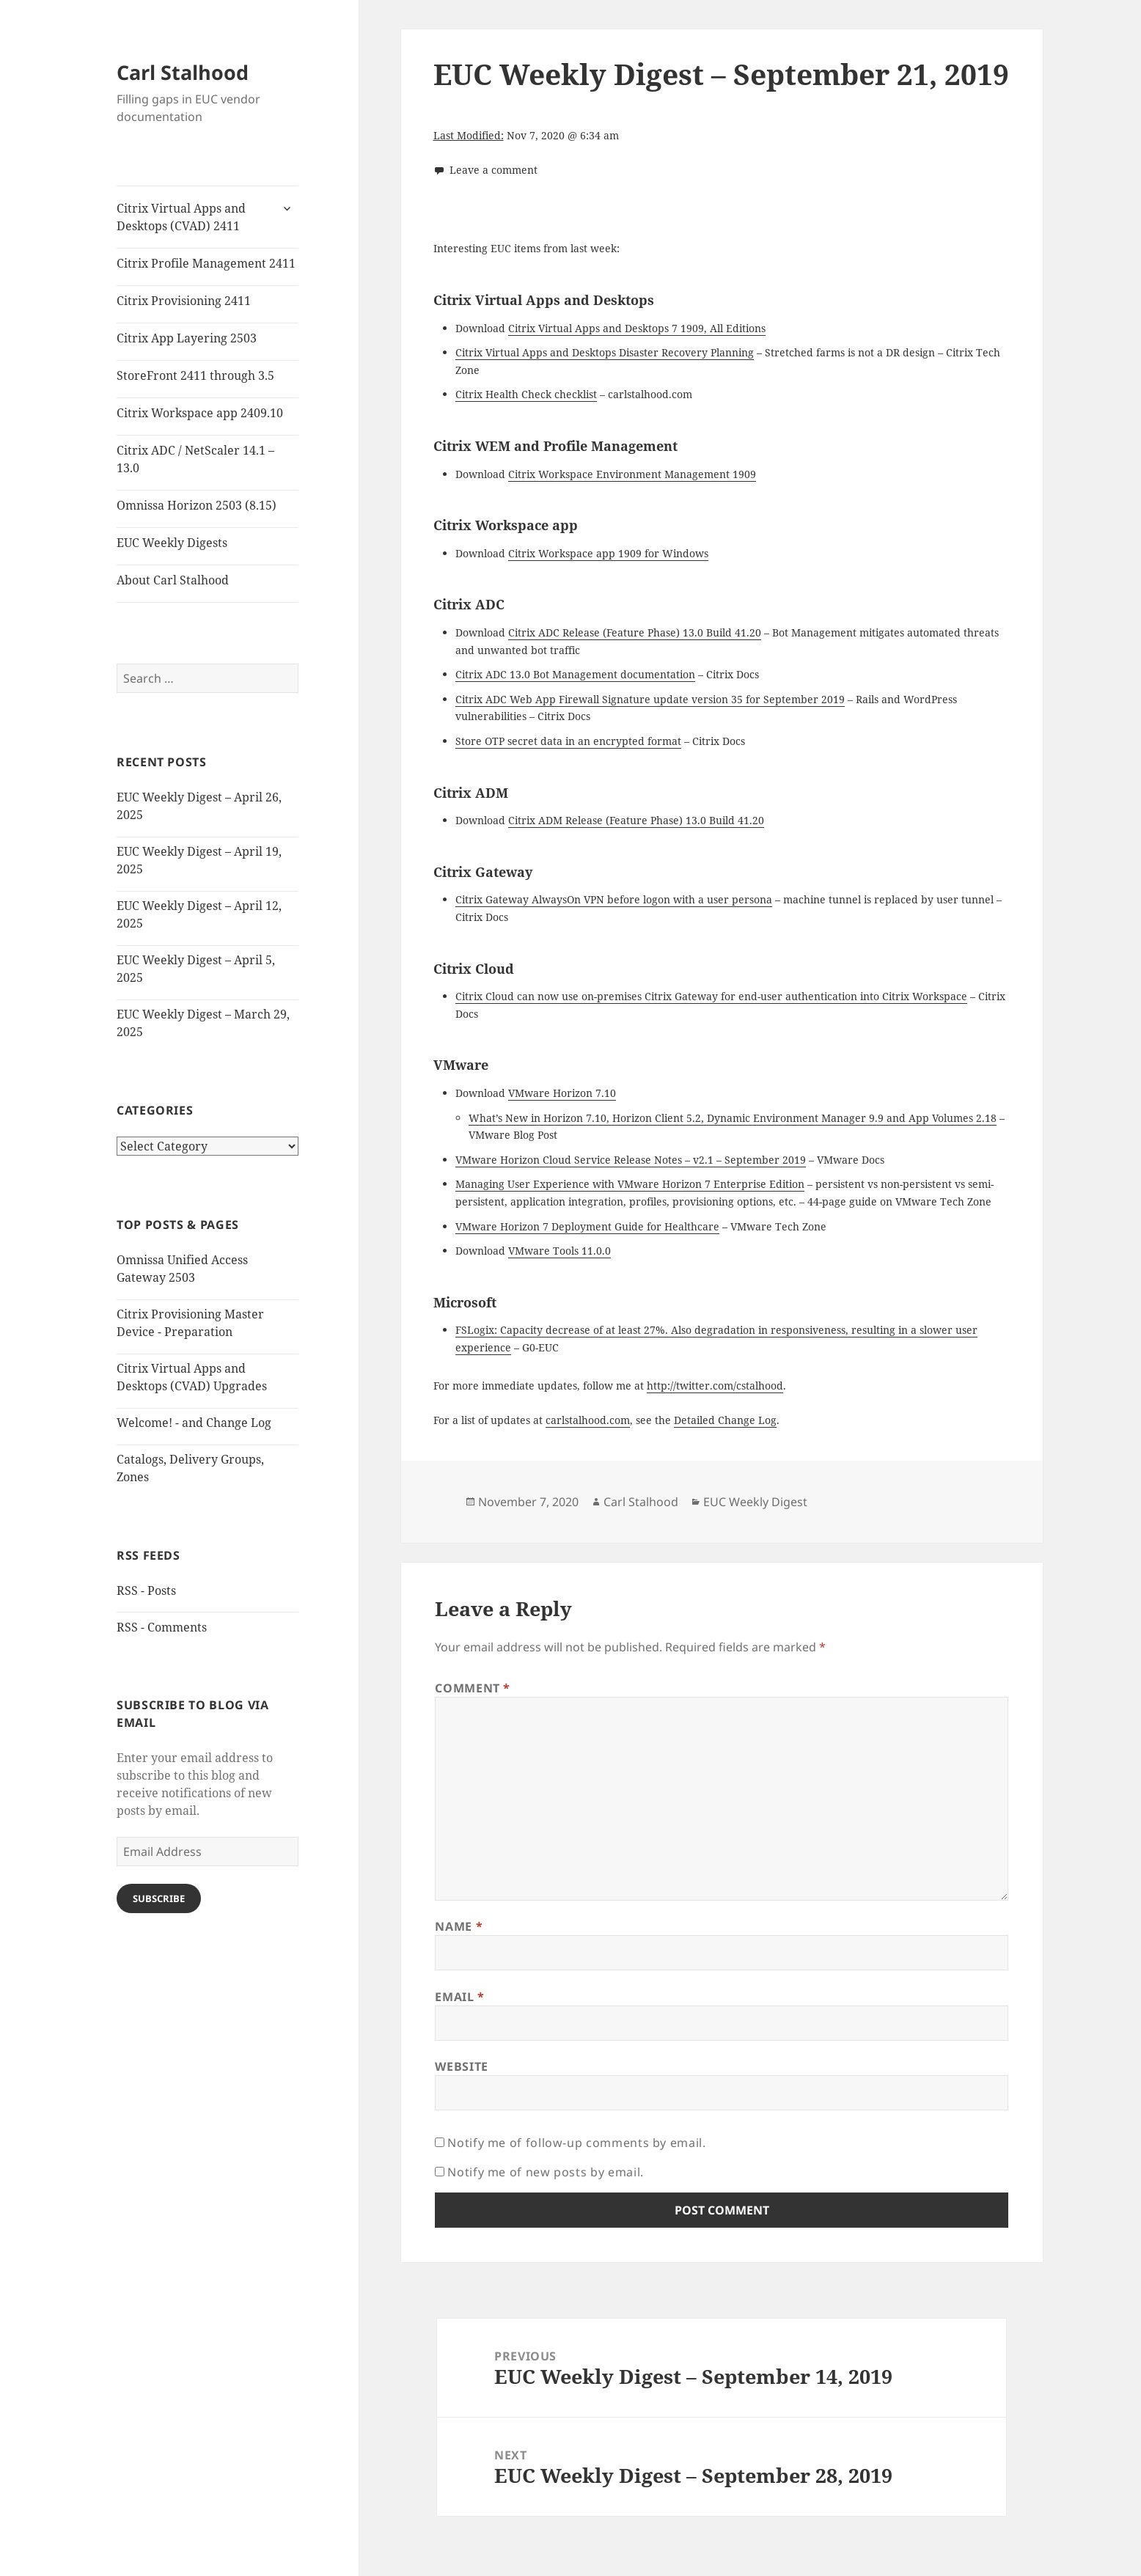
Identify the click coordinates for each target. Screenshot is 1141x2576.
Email (459, 1997)
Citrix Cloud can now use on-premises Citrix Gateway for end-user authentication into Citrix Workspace (711, 996)
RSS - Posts (146, 1590)
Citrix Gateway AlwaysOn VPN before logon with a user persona (613, 899)
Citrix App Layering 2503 (187, 338)
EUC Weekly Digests (172, 543)
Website (461, 2066)
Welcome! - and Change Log (194, 1422)
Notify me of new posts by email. (545, 2172)
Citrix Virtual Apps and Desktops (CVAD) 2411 (181, 217)
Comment (472, 1688)
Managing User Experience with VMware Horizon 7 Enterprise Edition (629, 1184)
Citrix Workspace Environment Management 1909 (632, 474)
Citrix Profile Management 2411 (206, 263)
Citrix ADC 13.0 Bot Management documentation (575, 674)
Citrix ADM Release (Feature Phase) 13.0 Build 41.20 (636, 820)
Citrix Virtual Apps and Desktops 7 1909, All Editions (637, 328)
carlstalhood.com (588, 1420)
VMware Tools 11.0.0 (559, 1251)
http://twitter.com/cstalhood (715, 1385)
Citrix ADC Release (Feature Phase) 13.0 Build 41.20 (634, 632)
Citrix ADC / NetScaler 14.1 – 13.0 (195, 459)
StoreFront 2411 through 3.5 (195, 375)
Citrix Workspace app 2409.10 (200, 413)
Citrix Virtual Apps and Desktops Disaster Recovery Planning (604, 352)
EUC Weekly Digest (755, 1502)
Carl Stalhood (183, 72)
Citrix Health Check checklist (526, 394)
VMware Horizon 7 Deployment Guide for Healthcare (587, 1226)
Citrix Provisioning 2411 (184, 301)
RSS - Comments (162, 1627)
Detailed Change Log (725, 1420)
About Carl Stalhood (173, 580)
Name (459, 1926)
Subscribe (159, 1898)
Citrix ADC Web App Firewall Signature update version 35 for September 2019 (650, 699)
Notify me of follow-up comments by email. (576, 2143)
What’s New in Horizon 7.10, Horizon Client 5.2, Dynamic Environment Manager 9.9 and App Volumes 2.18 (733, 1118)
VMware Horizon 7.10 (562, 1093)
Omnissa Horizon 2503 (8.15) (196, 505)
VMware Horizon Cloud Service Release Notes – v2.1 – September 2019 (630, 1160)
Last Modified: (468, 135)
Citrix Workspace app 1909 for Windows (608, 553)
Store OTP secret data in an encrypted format (568, 741)
